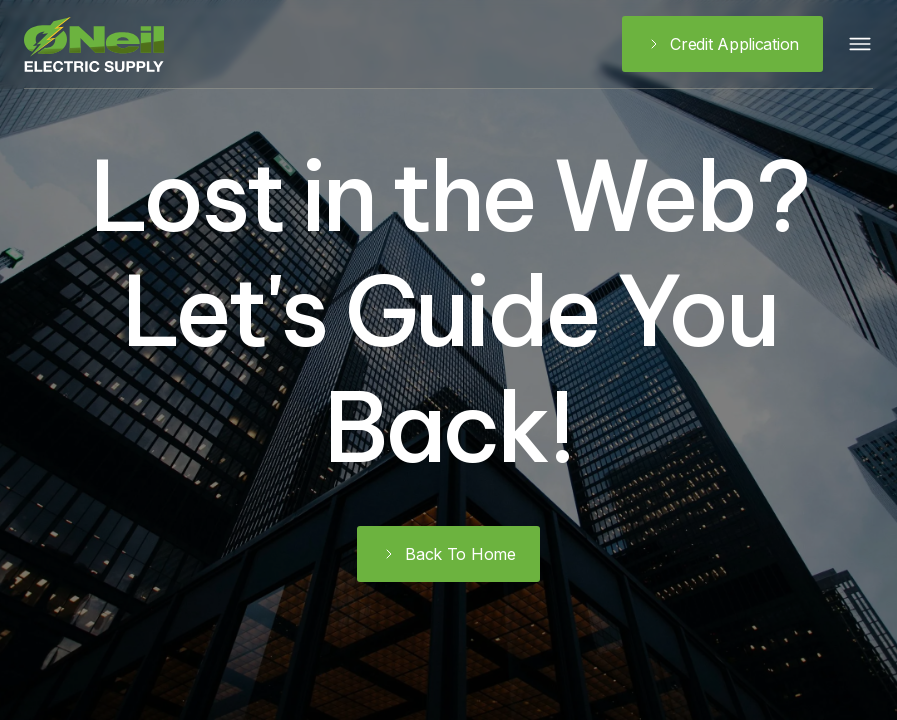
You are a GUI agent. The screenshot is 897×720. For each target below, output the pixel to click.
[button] (860, 44)
